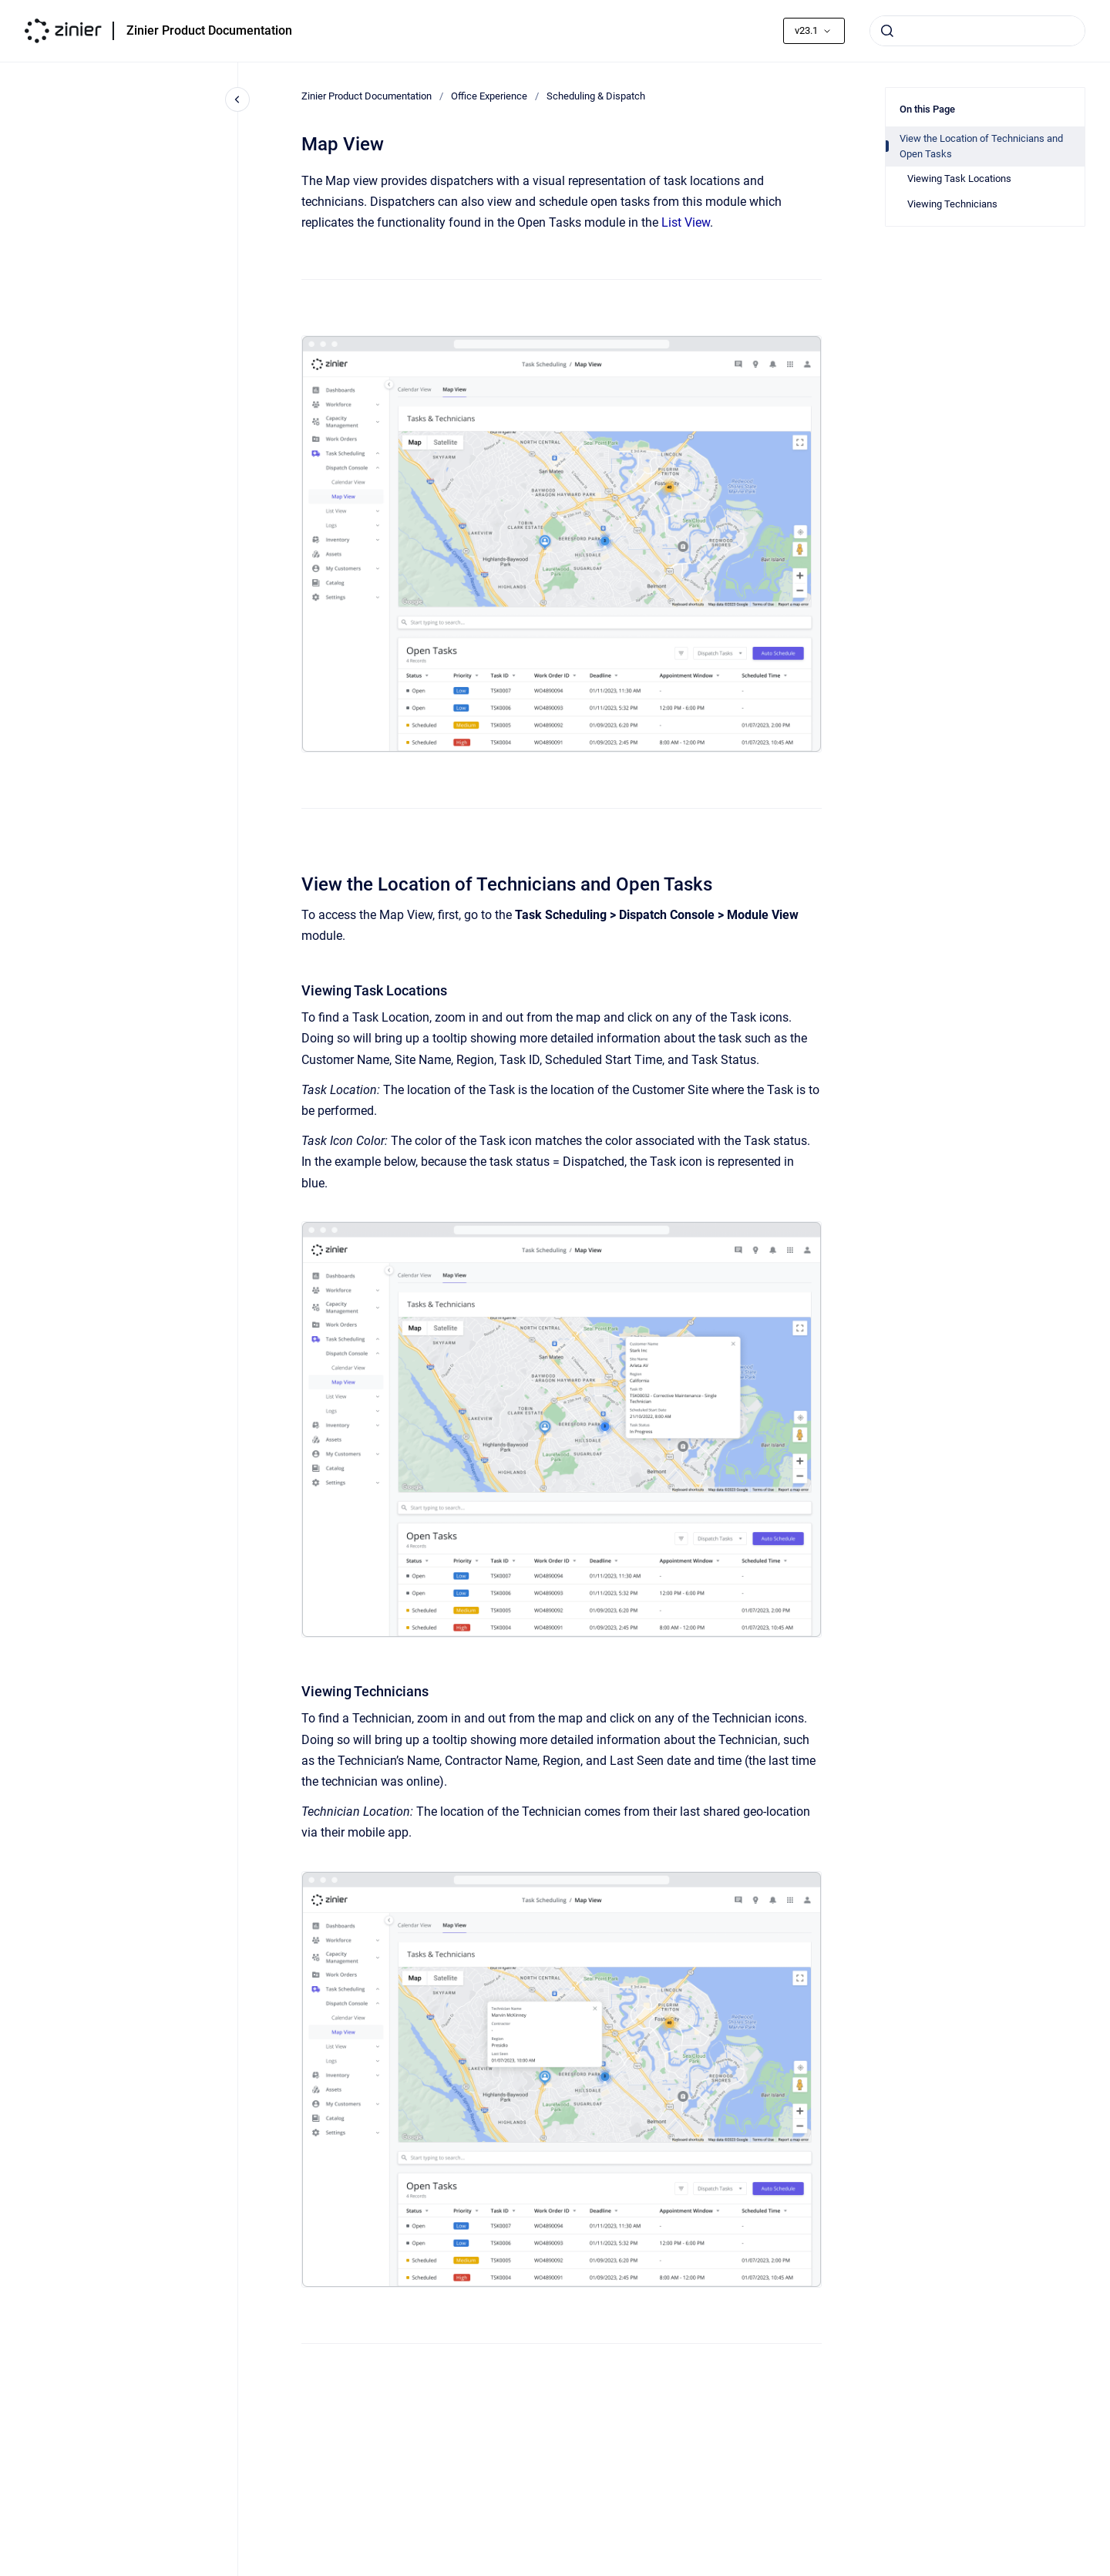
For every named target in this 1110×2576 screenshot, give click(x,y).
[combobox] (977, 30)
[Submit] (887, 31)
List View (685, 222)
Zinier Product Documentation (209, 30)
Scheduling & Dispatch (596, 96)
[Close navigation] (237, 99)
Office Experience (489, 96)
